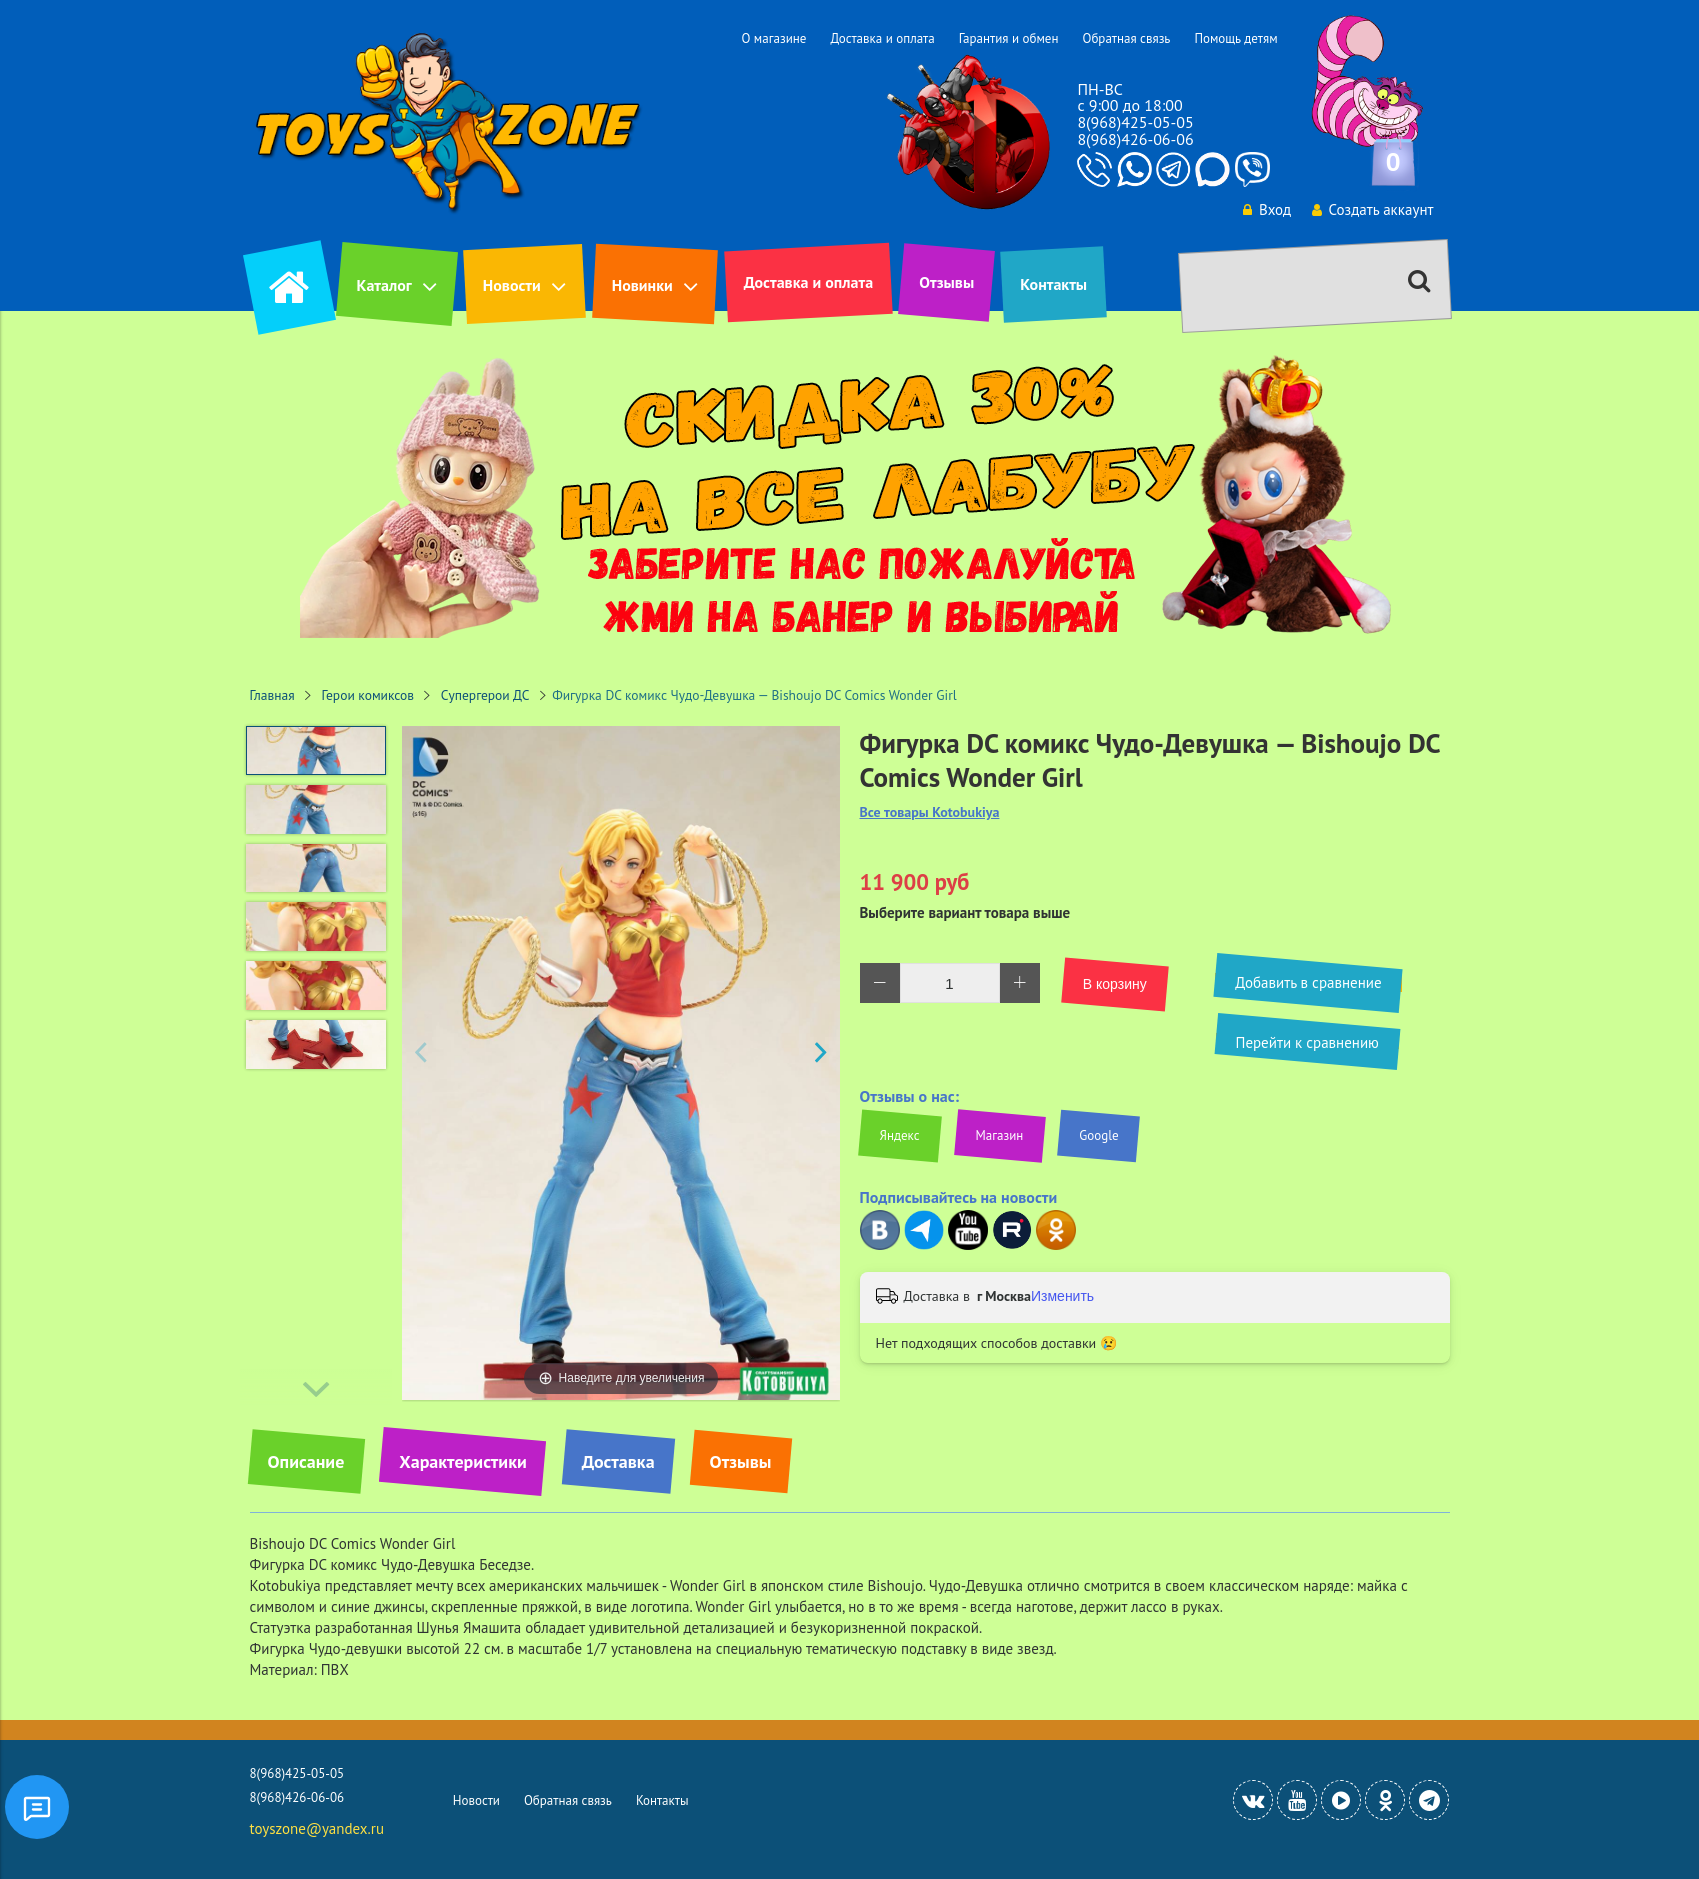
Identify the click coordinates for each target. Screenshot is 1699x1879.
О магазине (773, 38)
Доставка (618, 1461)
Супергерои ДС (485, 695)
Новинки (642, 285)
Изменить (1062, 1296)
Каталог (384, 285)
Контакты (1053, 284)
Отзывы (946, 282)
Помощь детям (1235, 38)
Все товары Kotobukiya (930, 812)
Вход (1265, 209)
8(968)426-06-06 (1135, 139)
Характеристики (462, 1461)
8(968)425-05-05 (1135, 122)
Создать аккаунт (1372, 209)
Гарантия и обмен (1009, 38)
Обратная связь (1126, 38)
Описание (306, 1461)
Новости (512, 285)
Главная (272, 695)
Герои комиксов (368, 695)
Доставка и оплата (882, 38)
